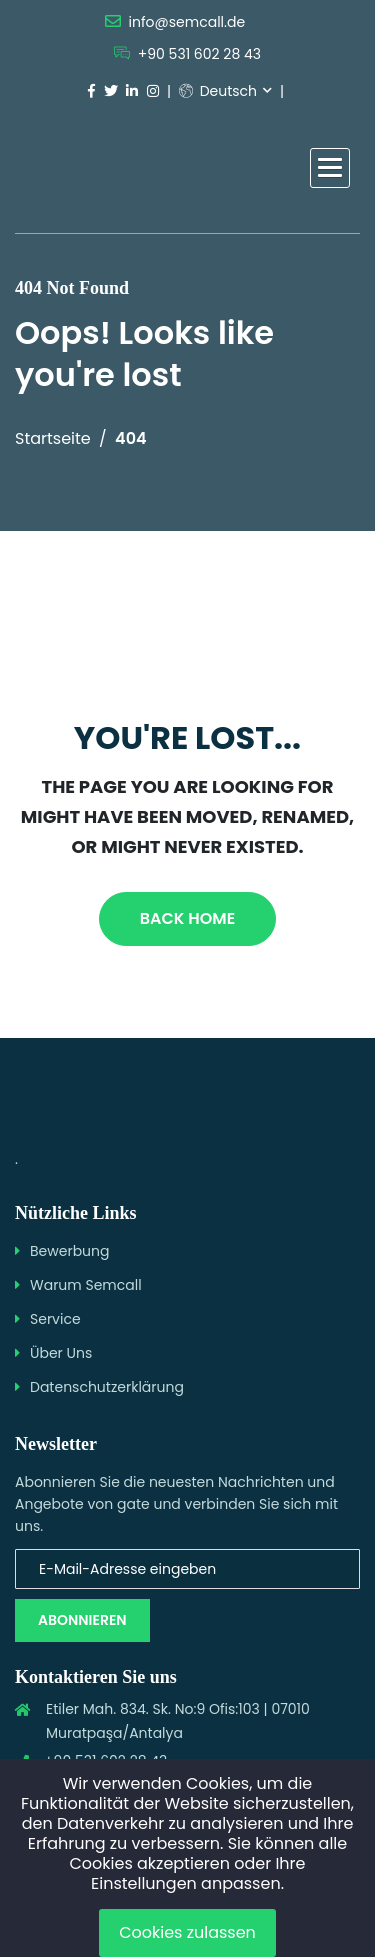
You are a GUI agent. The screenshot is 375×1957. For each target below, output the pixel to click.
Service (55, 1319)
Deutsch (218, 91)
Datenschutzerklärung (107, 1387)
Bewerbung (70, 1251)
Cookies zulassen (187, 1932)
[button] (330, 168)
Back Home (187, 918)
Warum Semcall (86, 1285)
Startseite (53, 438)
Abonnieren (82, 1620)
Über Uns (61, 1353)
